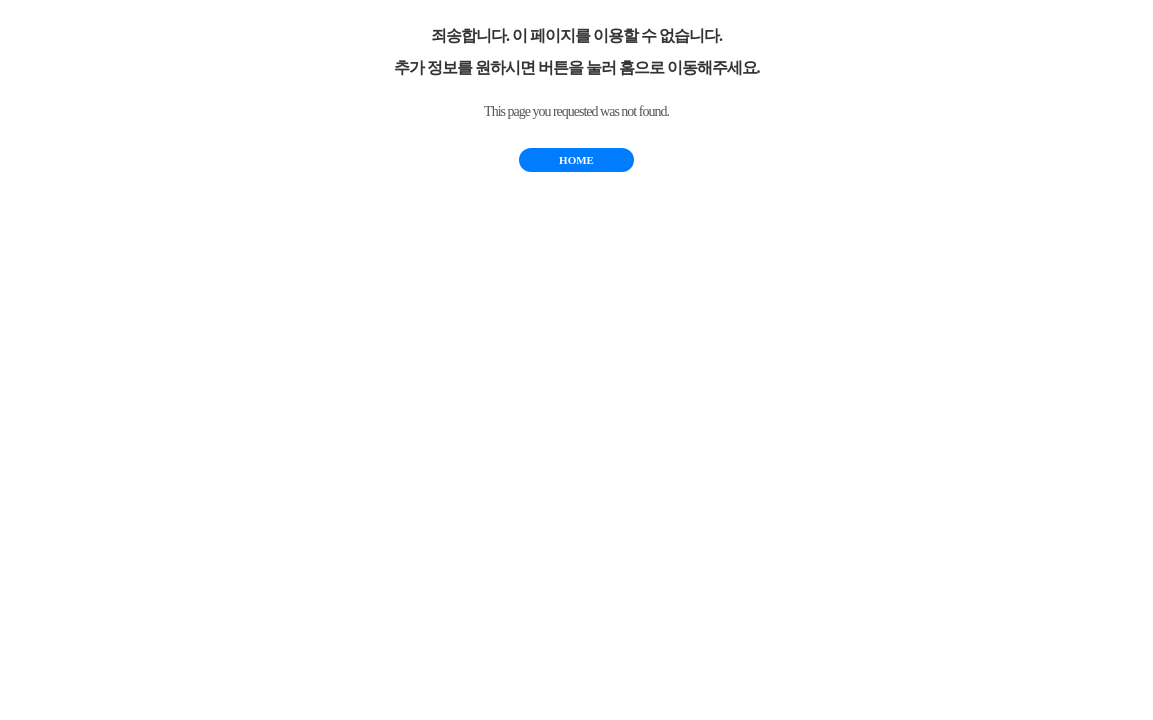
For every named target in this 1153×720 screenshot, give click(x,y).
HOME (576, 160)
